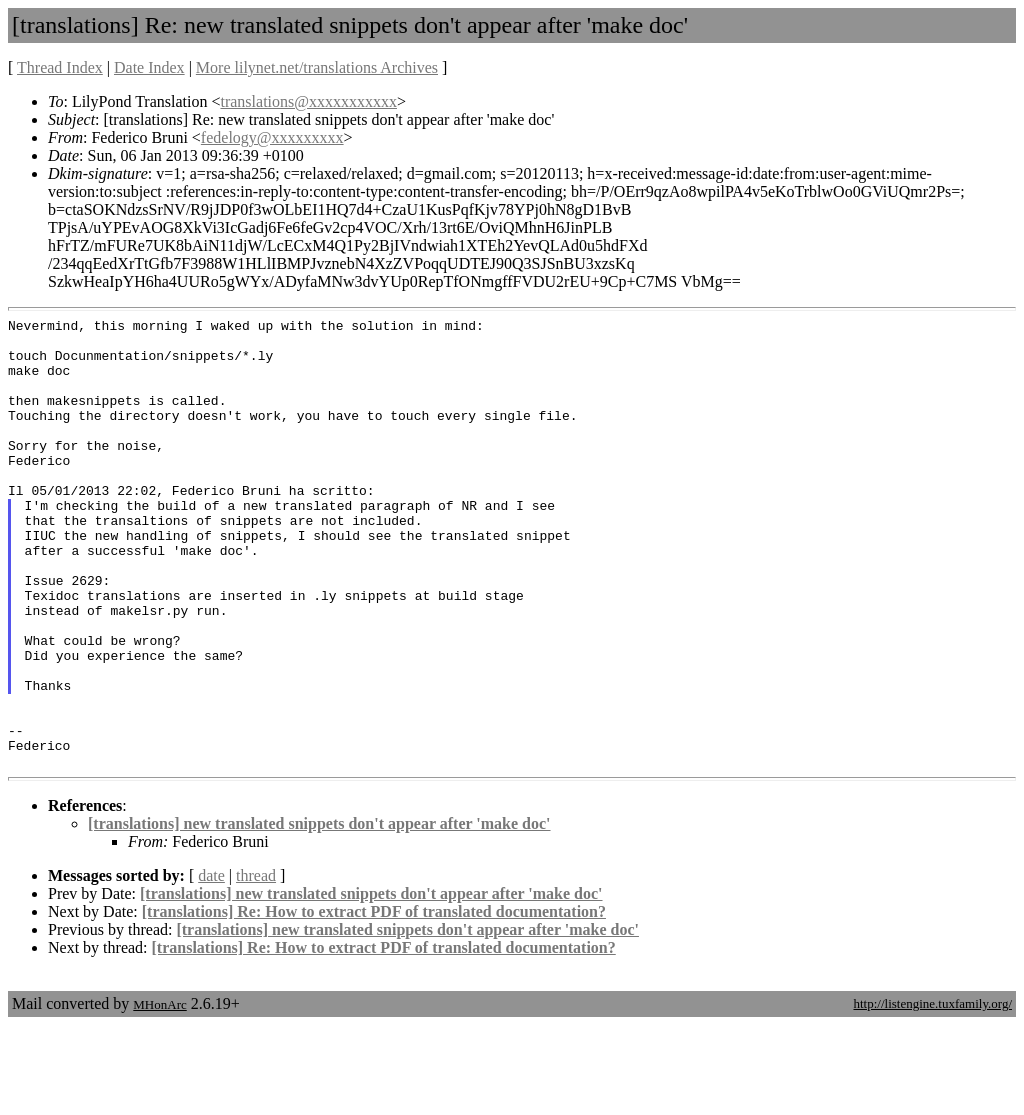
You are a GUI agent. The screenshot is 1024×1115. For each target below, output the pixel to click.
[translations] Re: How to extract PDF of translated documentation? (374, 1001)
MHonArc (159, 1094)
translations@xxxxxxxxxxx (308, 101)
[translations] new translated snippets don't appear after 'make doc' (319, 913)
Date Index (149, 67)
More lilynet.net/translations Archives (317, 67)
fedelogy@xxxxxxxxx (272, 137)
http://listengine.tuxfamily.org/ (932, 1093)
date (211, 965)
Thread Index (60, 67)
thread (256, 965)
